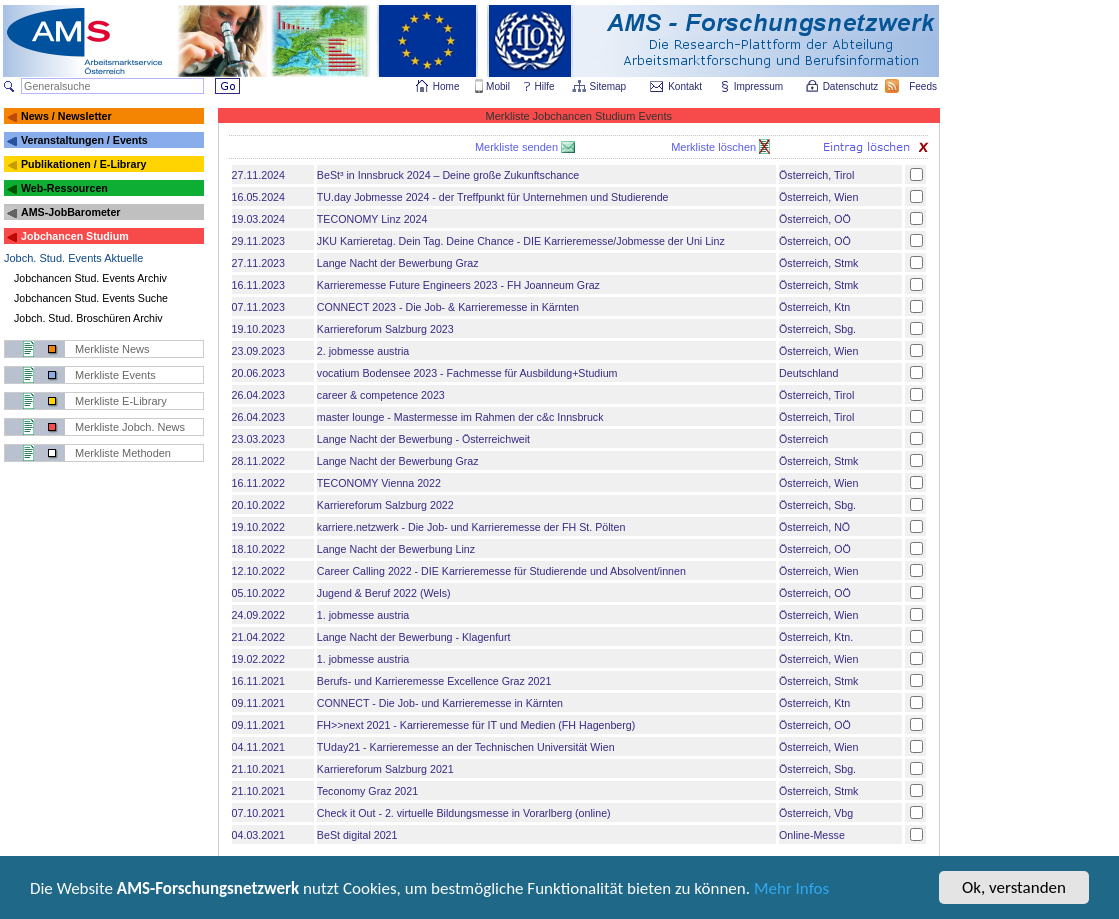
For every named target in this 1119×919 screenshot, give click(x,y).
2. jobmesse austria (363, 351)
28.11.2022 (258, 461)
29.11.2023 (258, 241)
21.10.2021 (258, 769)
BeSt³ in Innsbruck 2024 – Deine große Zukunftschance (448, 175)
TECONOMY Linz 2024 (372, 219)
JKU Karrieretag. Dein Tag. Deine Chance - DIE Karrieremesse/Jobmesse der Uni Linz (521, 241)
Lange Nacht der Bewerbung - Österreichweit (423, 439)
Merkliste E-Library (121, 401)
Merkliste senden (518, 147)
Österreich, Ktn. (816, 637)
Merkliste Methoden (123, 453)
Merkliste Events (115, 375)
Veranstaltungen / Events (84, 140)
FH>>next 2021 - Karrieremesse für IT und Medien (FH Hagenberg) (476, 725)
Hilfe (545, 86)
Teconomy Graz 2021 (367, 791)
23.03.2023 (258, 439)
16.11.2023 (258, 285)
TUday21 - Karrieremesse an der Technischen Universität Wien (466, 747)
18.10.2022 (258, 549)
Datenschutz (852, 86)
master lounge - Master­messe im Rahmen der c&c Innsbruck (460, 417)
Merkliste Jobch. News (130, 427)
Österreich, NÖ (814, 527)
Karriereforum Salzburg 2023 (385, 329)
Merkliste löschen (715, 147)
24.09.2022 (258, 615)
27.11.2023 (258, 263)
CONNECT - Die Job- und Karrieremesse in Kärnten (440, 703)
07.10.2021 (258, 813)
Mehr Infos (791, 890)
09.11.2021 (258, 703)
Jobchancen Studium (75, 236)
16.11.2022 (258, 483)
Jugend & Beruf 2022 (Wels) (384, 593)
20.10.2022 (258, 505)
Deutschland (808, 373)
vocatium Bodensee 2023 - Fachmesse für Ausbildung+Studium (467, 373)
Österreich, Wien (818, 197)
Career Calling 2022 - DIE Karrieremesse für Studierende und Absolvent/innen (501, 571)
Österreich (803, 439)
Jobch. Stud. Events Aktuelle (73, 258)
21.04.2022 (258, 637)
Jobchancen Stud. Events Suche (91, 298)
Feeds (924, 86)
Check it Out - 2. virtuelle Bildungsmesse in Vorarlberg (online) (464, 813)
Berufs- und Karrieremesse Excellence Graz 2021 (434, 681)
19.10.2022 (258, 527)
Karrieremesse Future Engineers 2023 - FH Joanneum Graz (458, 285)
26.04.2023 (258, 395)
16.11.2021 (258, 681)
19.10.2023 (258, 329)
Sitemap (609, 86)
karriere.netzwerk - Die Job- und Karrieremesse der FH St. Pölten (471, 527)
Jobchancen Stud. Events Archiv (90, 278)
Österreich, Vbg (816, 813)
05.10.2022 (258, 593)
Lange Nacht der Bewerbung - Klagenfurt (414, 637)
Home (446, 86)
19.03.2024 (258, 219)
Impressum (759, 86)
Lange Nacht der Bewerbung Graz (398, 263)
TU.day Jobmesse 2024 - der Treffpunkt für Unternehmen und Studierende (493, 197)
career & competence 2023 (381, 395)
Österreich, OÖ (815, 219)
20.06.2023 (258, 373)
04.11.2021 (258, 747)
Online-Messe (812, 835)
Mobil (498, 86)
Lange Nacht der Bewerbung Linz (396, 549)
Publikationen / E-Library (84, 164)
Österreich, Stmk (818, 263)
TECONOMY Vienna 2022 (379, 483)
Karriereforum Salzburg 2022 (385, 505)
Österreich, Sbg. (817, 329)
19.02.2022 (258, 659)
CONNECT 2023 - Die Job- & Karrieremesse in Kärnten (448, 307)
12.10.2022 (258, 571)
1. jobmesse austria (363, 615)
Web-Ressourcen (64, 188)
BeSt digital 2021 (357, 835)
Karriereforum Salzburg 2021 (385, 769)
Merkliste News (112, 349)
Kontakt (685, 86)
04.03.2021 (258, 835)
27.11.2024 (258, 175)
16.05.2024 (258, 197)
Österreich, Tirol (816, 175)
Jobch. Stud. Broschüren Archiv (88, 318)
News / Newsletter (66, 116)
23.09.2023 (258, 351)
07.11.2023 (258, 307)
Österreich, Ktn (814, 307)
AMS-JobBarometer (70, 212)
